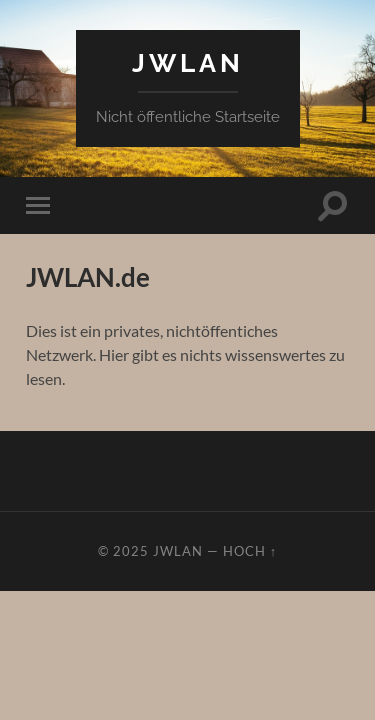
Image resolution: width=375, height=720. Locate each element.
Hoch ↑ (250, 551)
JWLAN (188, 62)
